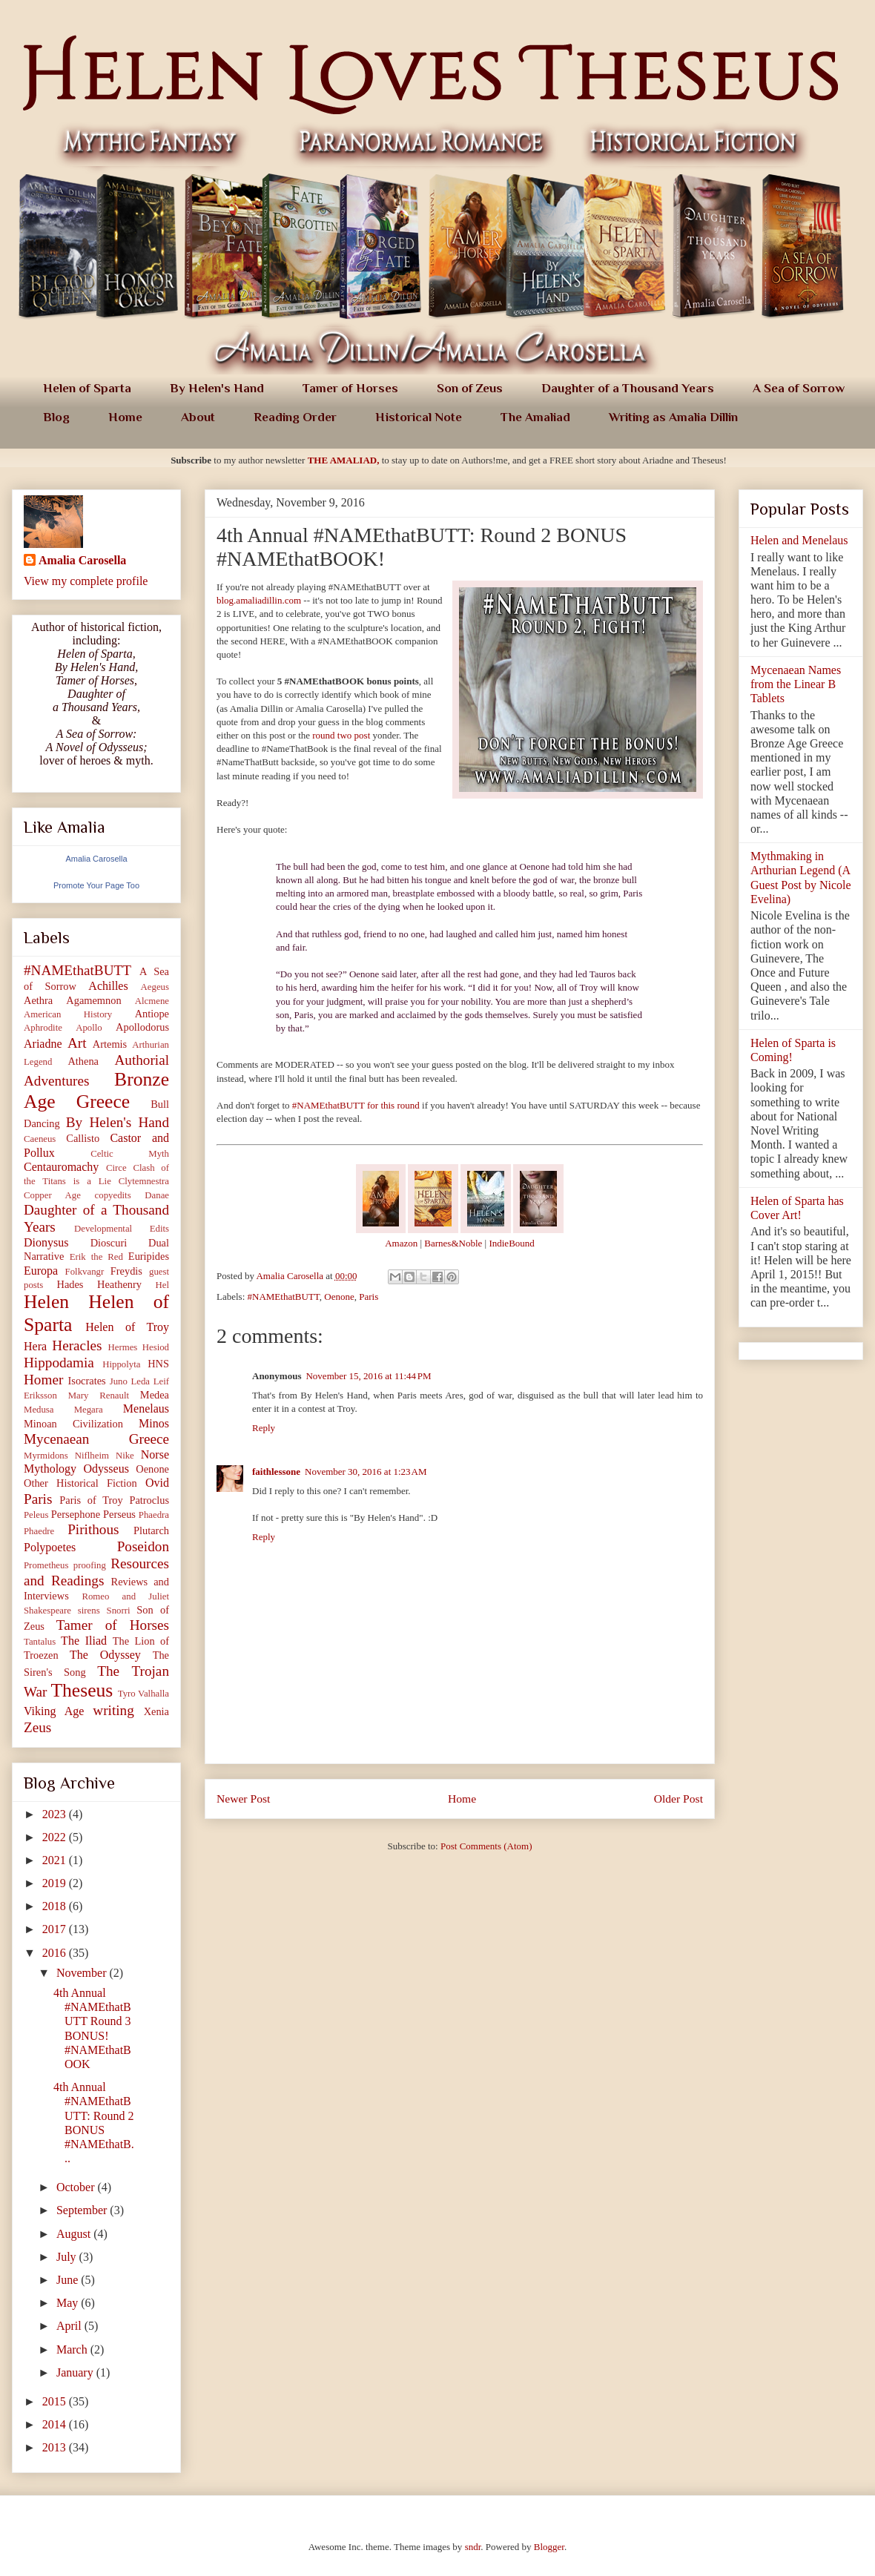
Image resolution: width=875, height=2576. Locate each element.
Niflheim (92, 1455)
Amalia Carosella (82, 560)
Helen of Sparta (87, 388)
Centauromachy (61, 1166)
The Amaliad (535, 417)
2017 (55, 1929)
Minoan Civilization (73, 1424)
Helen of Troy (127, 1327)
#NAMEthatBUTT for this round (356, 1105)
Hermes (123, 1347)
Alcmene (152, 1001)
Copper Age (52, 1195)
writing (113, 1710)
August (74, 2233)
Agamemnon (93, 1000)
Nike (125, 1455)
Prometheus (46, 1565)
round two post (341, 735)
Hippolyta (121, 1364)
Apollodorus (142, 1027)
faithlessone (276, 1471)
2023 (55, 1814)
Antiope (152, 1014)
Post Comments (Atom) (486, 1846)
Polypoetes (50, 1547)
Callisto (82, 1138)
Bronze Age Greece (96, 1091)
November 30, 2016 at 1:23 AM (365, 1471)
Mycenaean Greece (96, 1439)
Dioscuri (109, 1243)
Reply (263, 1427)
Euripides (148, 1256)
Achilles (108, 986)
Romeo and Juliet (125, 1596)
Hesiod (155, 1347)
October (77, 2187)
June (68, 2279)
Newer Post (243, 1798)
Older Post (678, 1798)
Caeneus (40, 1139)
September (83, 2210)
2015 (55, 2401)
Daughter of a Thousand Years (627, 388)
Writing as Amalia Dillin (673, 417)
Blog (56, 417)
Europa (41, 1270)
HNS (158, 1364)
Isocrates (87, 1381)
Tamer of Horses (350, 388)
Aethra (38, 1000)
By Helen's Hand (217, 388)
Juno (119, 1381)
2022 (55, 1837)
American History (68, 1014)
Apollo (89, 1028)
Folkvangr (85, 1271)
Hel (162, 1285)
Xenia (156, 1711)
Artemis (110, 1044)
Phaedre (39, 1531)
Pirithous (93, 1529)
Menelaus (146, 1408)
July (67, 2256)
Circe (116, 1168)
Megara (88, 1409)
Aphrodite (43, 1028)
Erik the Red (96, 1257)
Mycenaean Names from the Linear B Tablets (795, 684)
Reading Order (295, 417)
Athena (83, 1061)
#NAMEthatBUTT (284, 1296)
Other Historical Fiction (80, 1483)
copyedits (113, 1195)
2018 (55, 1906)
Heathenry (119, 1284)
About (198, 417)
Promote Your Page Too (96, 885)
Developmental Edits (121, 1228)
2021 (55, 1860)
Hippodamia (59, 1362)
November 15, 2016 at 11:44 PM (368, 1375)
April (70, 2325)
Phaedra (154, 1515)
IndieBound (511, 1243)
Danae (157, 1195)
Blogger (549, 2546)
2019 (55, 1883)
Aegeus (155, 987)
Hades (69, 1284)
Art (77, 1043)
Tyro (127, 1693)
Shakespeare (47, 1610)
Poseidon (143, 1546)
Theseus (81, 1690)
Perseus (119, 1514)
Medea (154, 1395)
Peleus (36, 1515)
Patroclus (149, 1500)
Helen (46, 1301)
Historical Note (418, 417)
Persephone (75, 1514)
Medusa (39, 1409)
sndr (473, 2546)
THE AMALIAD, (344, 460)
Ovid (157, 1482)
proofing (89, 1565)
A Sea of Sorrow (799, 388)
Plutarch (151, 1530)
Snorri (119, 1610)
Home (125, 417)
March (73, 2349)
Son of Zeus (470, 388)
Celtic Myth (129, 1154)
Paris (368, 1296)
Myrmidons (46, 1455)
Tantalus (40, 1642)
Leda (140, 1381)
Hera (35, 1346)
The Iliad (84, 1640)
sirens (89, 1610)
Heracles (77, 1345)
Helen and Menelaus (799, 540)
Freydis (126, 1271)
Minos (154, 1423)
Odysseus (106, 1468)
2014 (55, 2424)
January (76, 2372)
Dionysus (46, 1242)
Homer (43, 1379)
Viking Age (54, 1711)
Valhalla (153, 1693)
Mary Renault (98, 1395)
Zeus (37, 1727)
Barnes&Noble (453, 1243)
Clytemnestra (144, 1181)
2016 (55, 1952)
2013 (55, 2447)
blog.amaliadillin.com (259, 600)
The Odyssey (105, 1654)
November (83, 1972)
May (68, 2302)
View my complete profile (86, 581)
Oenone (339, 1296)
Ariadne (43, 1043)
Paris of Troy (90, 1500)
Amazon (401, 1243)
